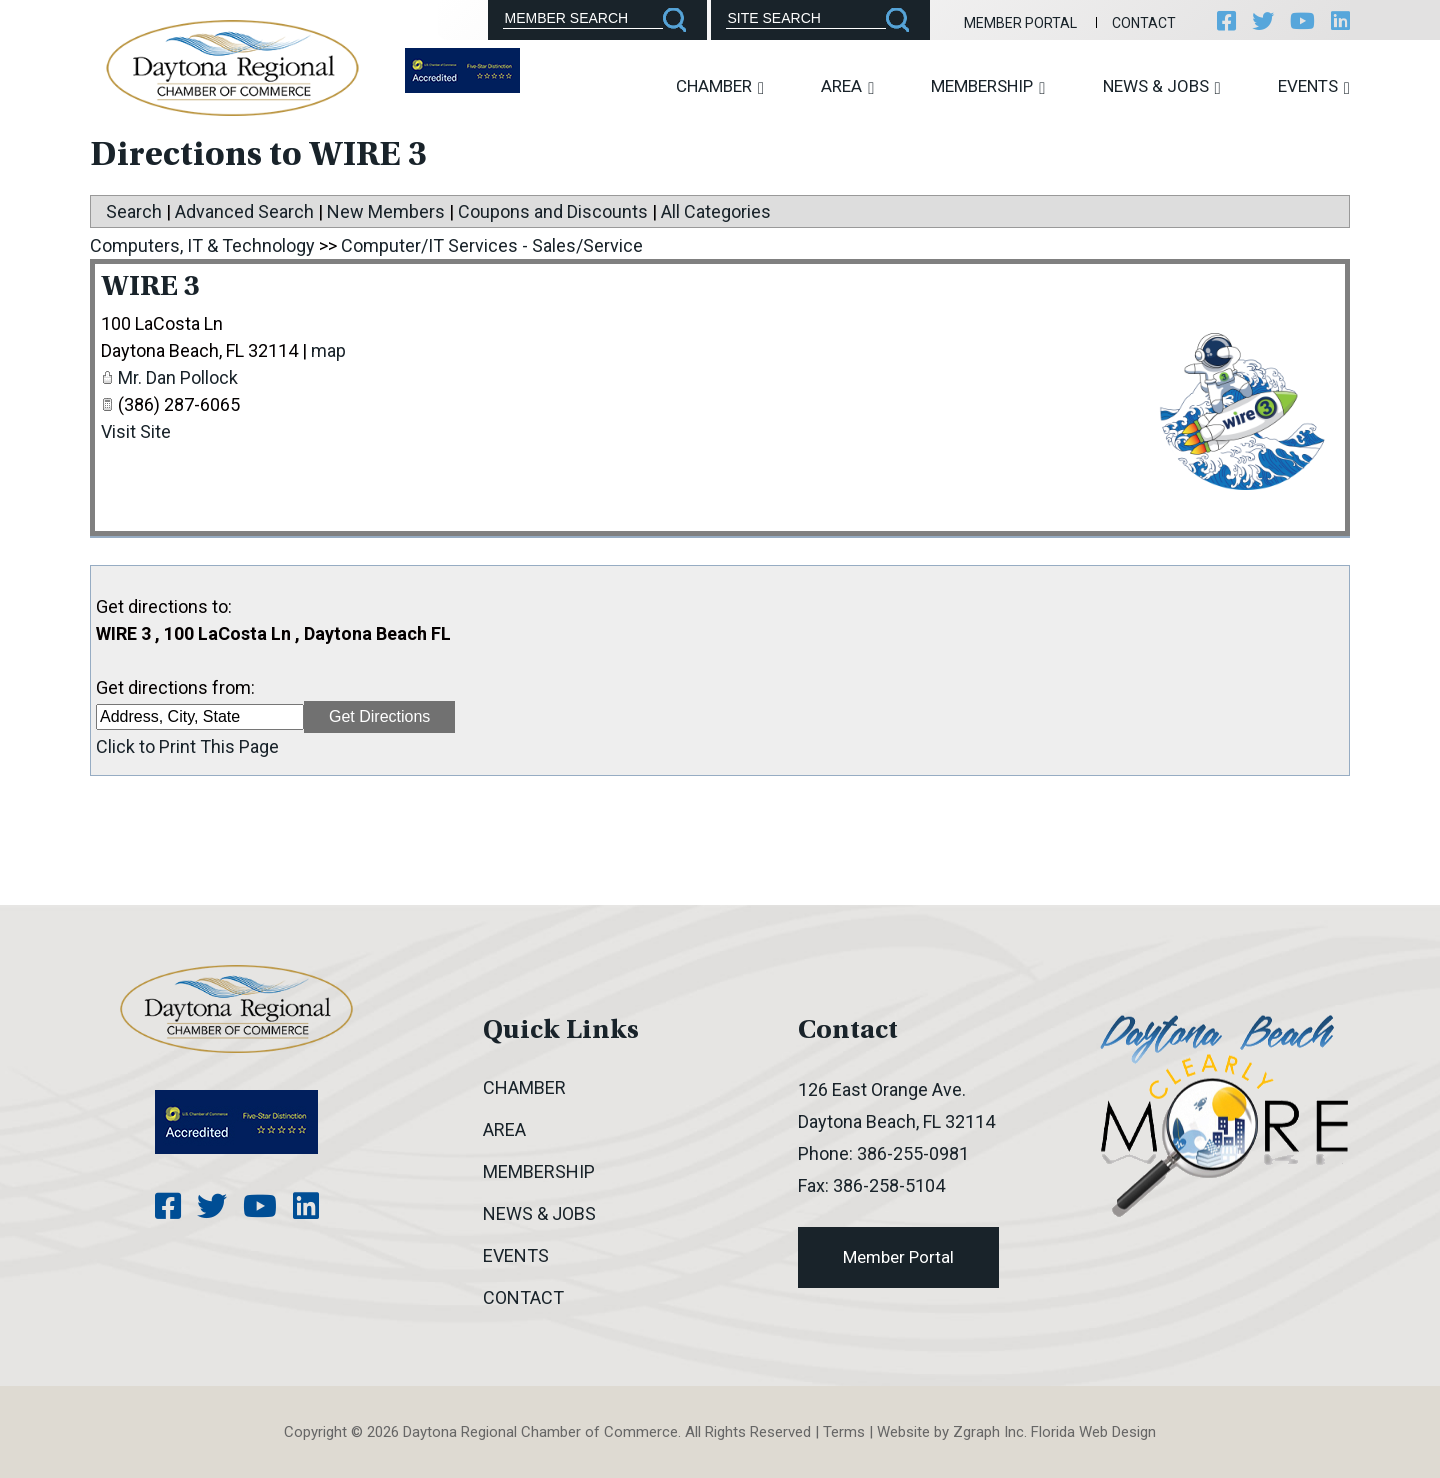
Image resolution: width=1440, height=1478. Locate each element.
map (328, 350)
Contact (1144, 23)
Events (1314, 86)
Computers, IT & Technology (202, 245)
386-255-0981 (913, 1153)
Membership (988, 86)
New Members (386, 211)
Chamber (720, 86)
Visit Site (136, 431)
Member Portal (1020, 23)
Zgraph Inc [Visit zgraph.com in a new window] (988, 1432)
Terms (844, 1432)
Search (134, 211)
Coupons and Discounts (553, 211)
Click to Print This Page (187, 746)
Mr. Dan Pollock (178, 377)
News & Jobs (1162, 86)
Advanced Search (244, 211)
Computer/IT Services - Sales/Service (492, 245)
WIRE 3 (150, 288)
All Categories (716, 211)
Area (847, 86)
